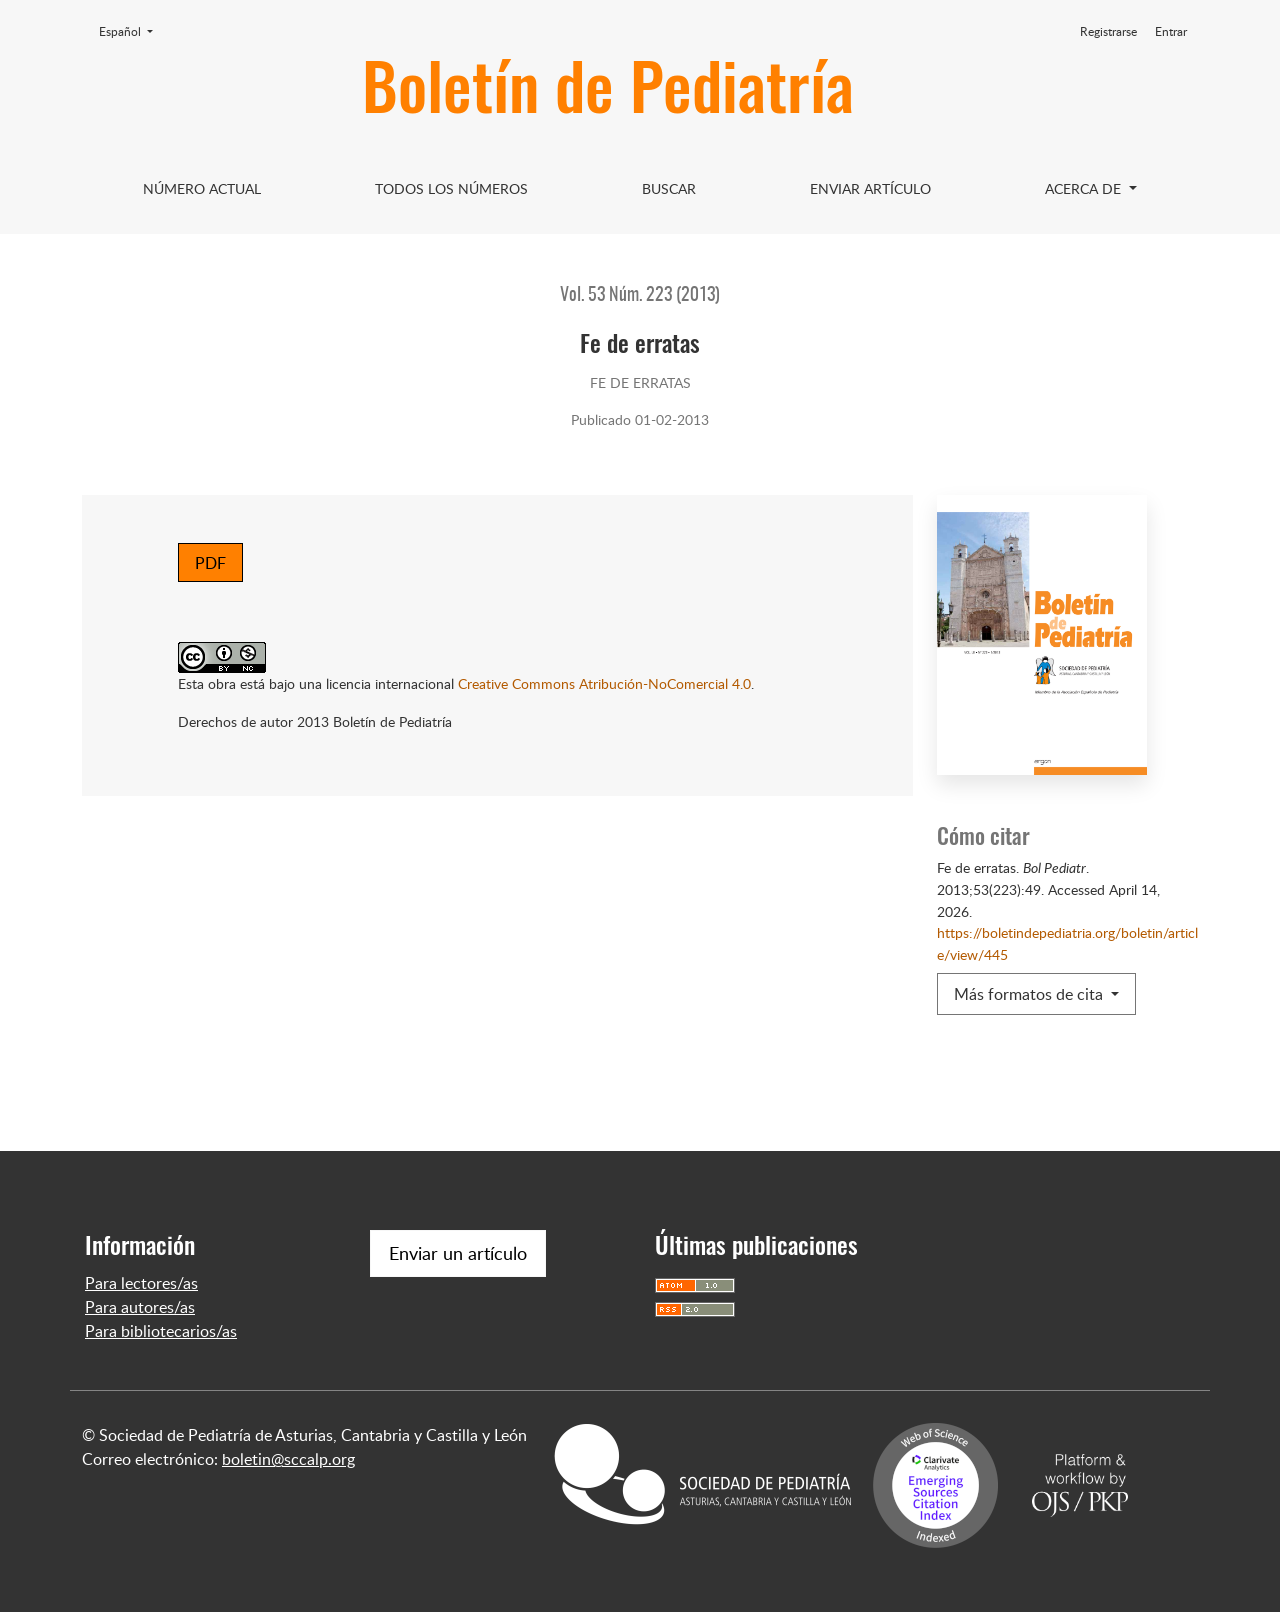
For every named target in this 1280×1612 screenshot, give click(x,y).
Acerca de (1085, 188)
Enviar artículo (870, 188)
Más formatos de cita (1030, 994)
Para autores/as (140, 1307)
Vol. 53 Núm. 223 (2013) (640, 296)
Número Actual (202, 188)
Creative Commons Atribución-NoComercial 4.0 (604, 683)
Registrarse (1108, 31)
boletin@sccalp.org (288, 1459)
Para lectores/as (141, 1283)
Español (132, 31)
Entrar (1171, 31)
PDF (210, 563)
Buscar (669, 188)
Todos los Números (451, 188)
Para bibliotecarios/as (161, 1331)
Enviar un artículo (458, 1253)
